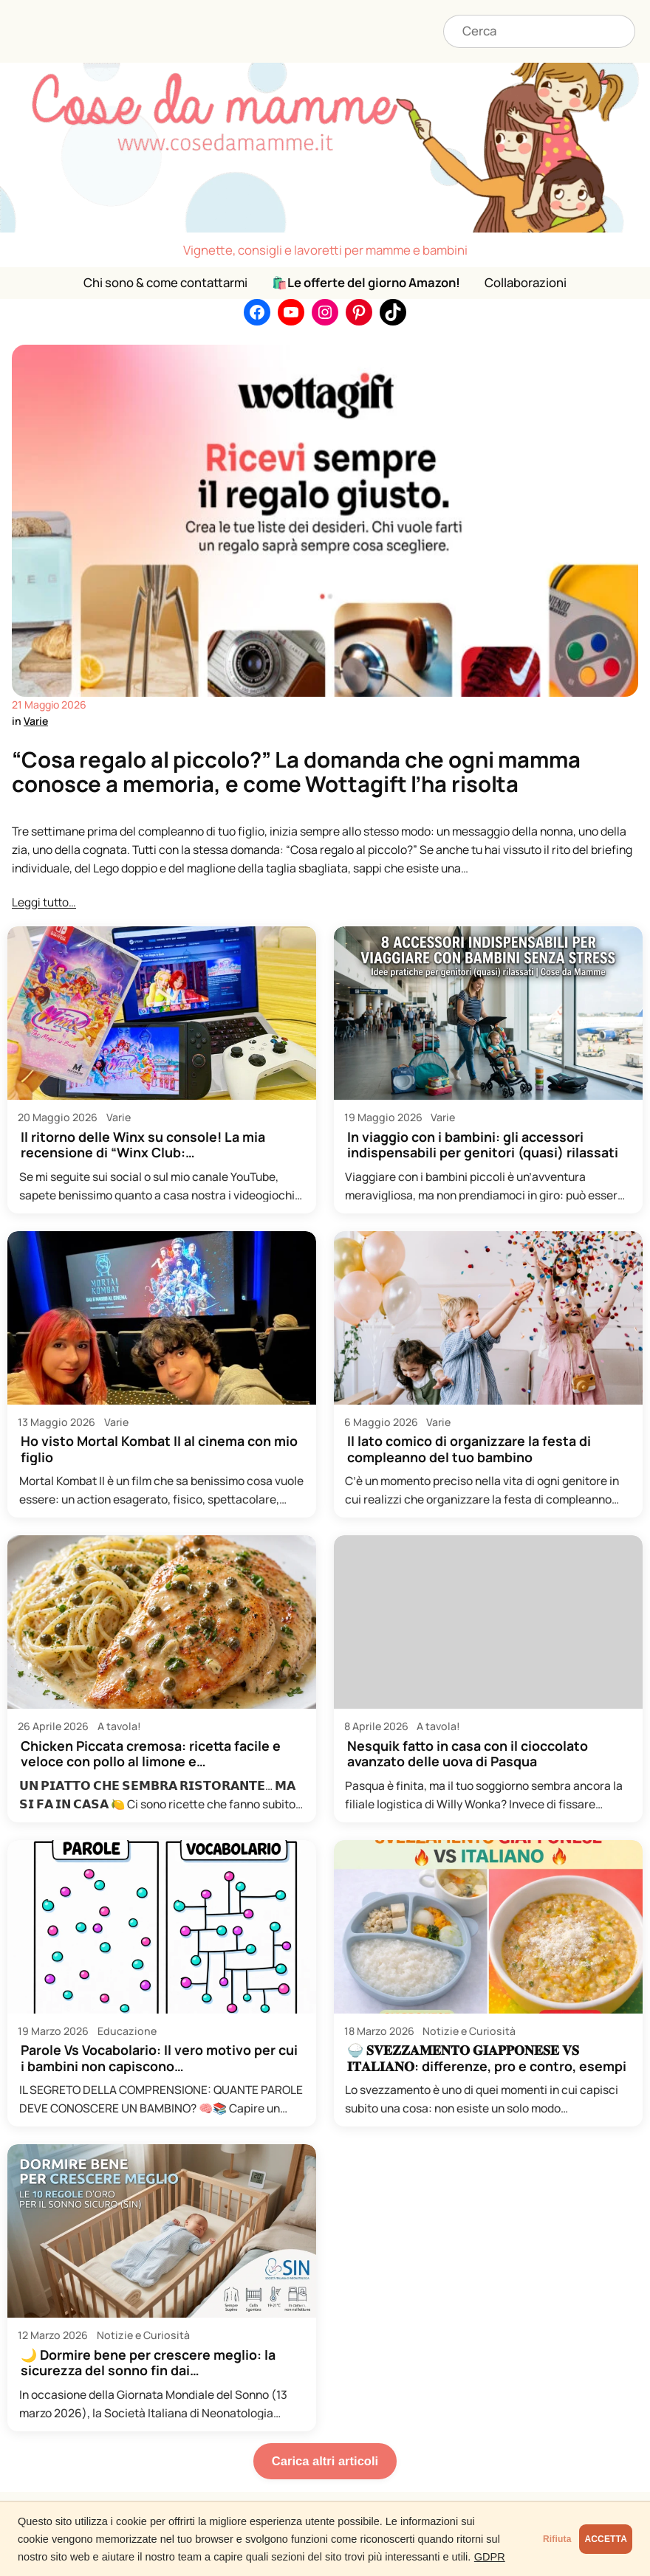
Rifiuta (495, 2530)
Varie (36, 721)
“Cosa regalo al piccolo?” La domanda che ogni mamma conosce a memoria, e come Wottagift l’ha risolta (299, 773)
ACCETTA (585, 2530)
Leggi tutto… (44, 903)
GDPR (261, 2557)
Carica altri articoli (325, 2462)
